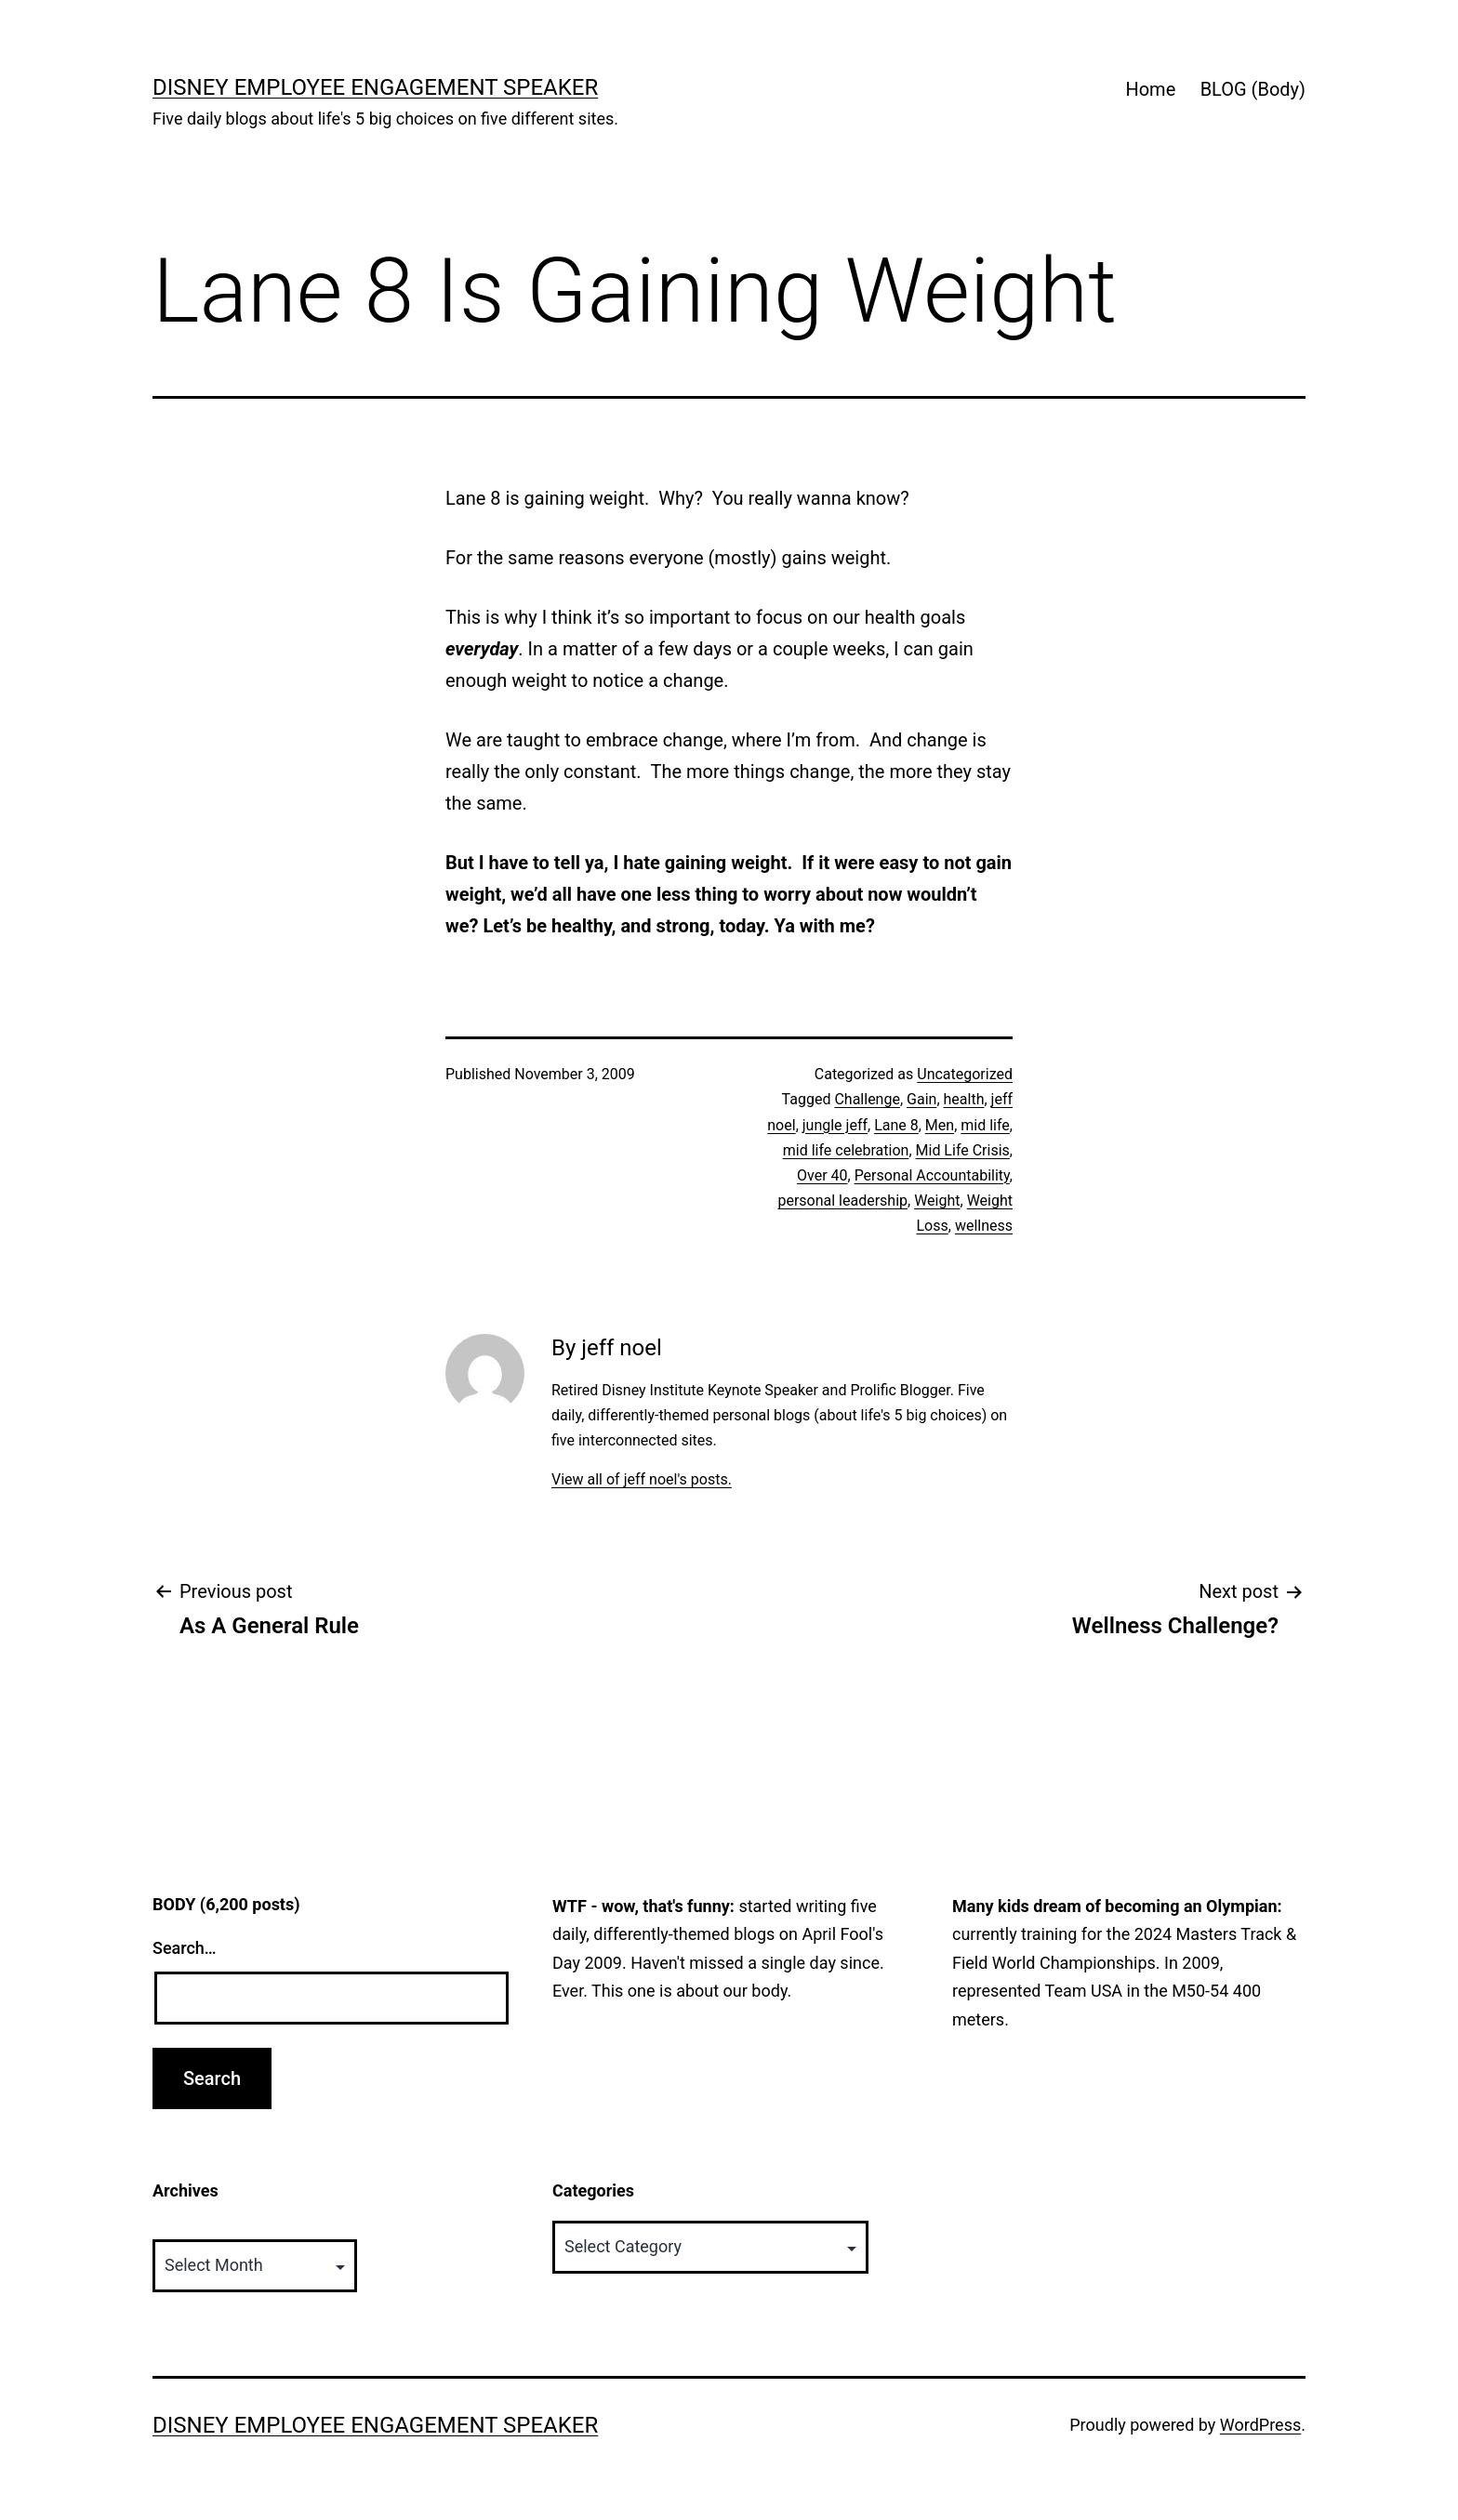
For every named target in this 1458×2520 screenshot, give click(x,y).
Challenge (867, 1099)
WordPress (1260, 2424)
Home (1150, 89)
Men (939, 1125)
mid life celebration (846, 1150)
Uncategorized (965, 1074)
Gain (921, 1099)
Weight (937, 1200)
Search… (184, 1948)
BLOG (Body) (1253, 89)
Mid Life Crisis (963, 1150)
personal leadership (842, 1200)
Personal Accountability (932, 1175)
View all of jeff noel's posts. (641, 1479)
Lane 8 (896, 1125)
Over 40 (822, 1175)
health (964, 1099)
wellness (984, 1225)
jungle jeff (835, 1125)
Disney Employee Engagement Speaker (375, 87)
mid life (985, 1125)
